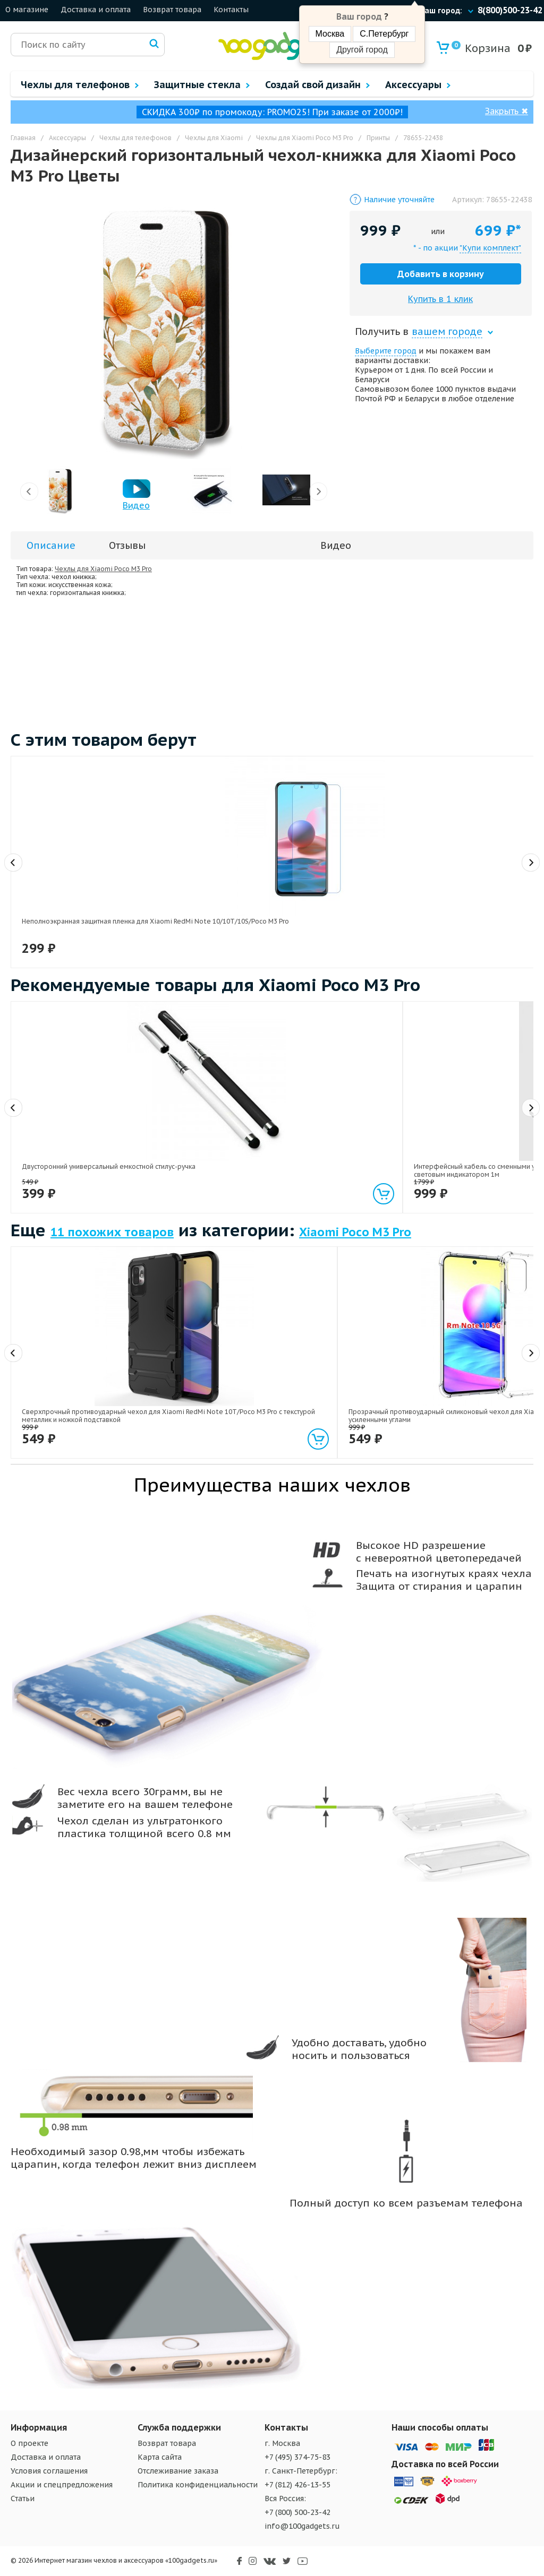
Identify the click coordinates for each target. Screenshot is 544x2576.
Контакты (231, 9)
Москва (330, 33)
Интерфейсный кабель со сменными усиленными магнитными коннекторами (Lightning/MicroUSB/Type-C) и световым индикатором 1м (209, 1153)
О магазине (26, 9)
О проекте (29, 2443)
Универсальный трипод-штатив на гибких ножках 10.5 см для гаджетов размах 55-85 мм (467, 1145)
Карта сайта (160, 2457)
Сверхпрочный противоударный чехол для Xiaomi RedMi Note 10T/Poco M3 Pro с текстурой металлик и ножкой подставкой (74, 1394)
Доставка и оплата (96, 9)
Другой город (361, 49)
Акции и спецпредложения (62, 2484)
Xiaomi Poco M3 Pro (355, 1232)
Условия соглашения (49, 2471)
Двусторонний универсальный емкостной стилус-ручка (70, 1141)
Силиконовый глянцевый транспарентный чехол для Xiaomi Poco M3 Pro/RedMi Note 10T (469, 1390)
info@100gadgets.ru (302, 2526)
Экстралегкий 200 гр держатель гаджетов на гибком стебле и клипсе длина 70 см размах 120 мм (338, 1145)
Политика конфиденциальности (198, 2484)
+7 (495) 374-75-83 (297, 2457)
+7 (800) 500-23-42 (297, 2512)
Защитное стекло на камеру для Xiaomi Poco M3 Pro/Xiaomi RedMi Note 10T (467, 899)
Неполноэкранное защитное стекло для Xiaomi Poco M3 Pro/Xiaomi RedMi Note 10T (329, 899)
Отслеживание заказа (178, 2471)
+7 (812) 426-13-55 (297, 2484)
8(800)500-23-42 (510, 10)
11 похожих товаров (112, 1232)
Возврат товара (172, 9)
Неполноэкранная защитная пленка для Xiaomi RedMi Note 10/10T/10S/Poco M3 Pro (78, 899)
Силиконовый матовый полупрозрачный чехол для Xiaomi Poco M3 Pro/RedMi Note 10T (339, 1390)
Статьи (23, 2498)
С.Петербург (384, 33)
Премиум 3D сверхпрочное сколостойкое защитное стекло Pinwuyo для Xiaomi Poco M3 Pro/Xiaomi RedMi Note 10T (202, 903)
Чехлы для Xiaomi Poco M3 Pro (103, 569)
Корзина (481, 48)
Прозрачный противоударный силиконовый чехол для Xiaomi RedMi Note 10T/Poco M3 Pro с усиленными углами (202, 1394)
